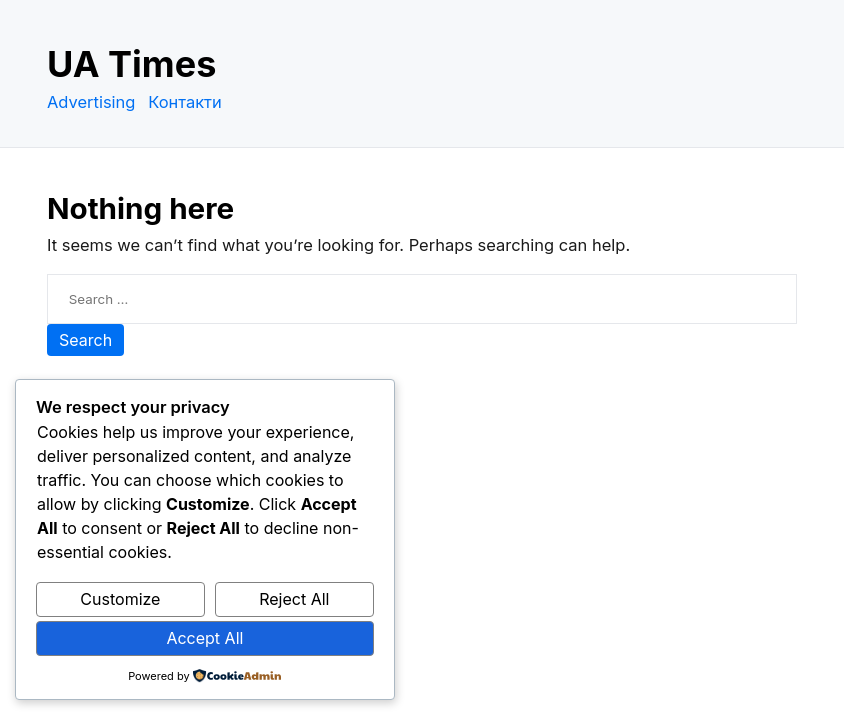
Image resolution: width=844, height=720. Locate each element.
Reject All (294, 599)
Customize (120, 599)
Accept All (204, 638)
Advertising (91, 102)
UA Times (131, 64)
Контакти (185, 102)
